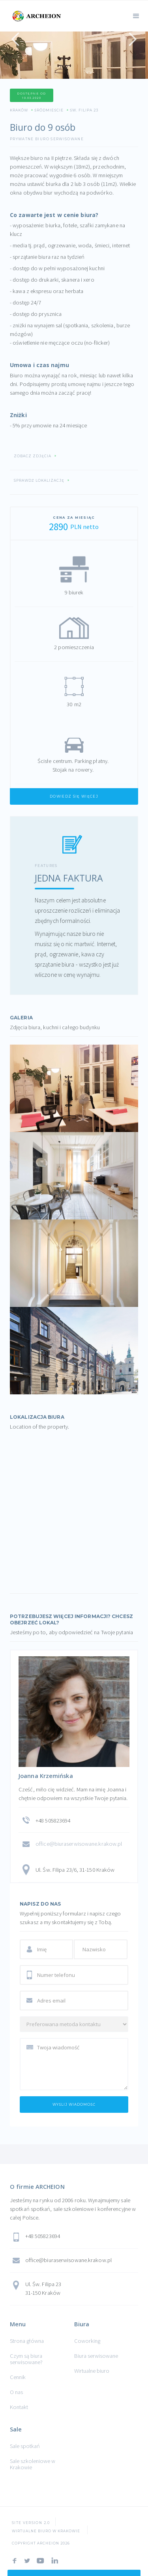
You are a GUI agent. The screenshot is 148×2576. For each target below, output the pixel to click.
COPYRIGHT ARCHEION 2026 (41, 2543)
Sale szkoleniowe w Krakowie (32, 2464)
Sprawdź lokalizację (39, 481)
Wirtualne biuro (91, 2370)
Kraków (19, 110)
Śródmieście (49, 110)
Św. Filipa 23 (84, 110)
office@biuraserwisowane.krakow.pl (79, 1843)
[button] (136, 15)
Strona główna (27, 2340)
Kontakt (19, 2407)
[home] (35, 15)
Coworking (87, 2340)
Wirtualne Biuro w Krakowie (46, 2531)
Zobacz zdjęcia (32, 456)
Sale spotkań (25, 2446)
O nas (16, 2392)
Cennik (18, 2377)
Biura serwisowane (96, 2355)
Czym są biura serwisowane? (26, 2359)
